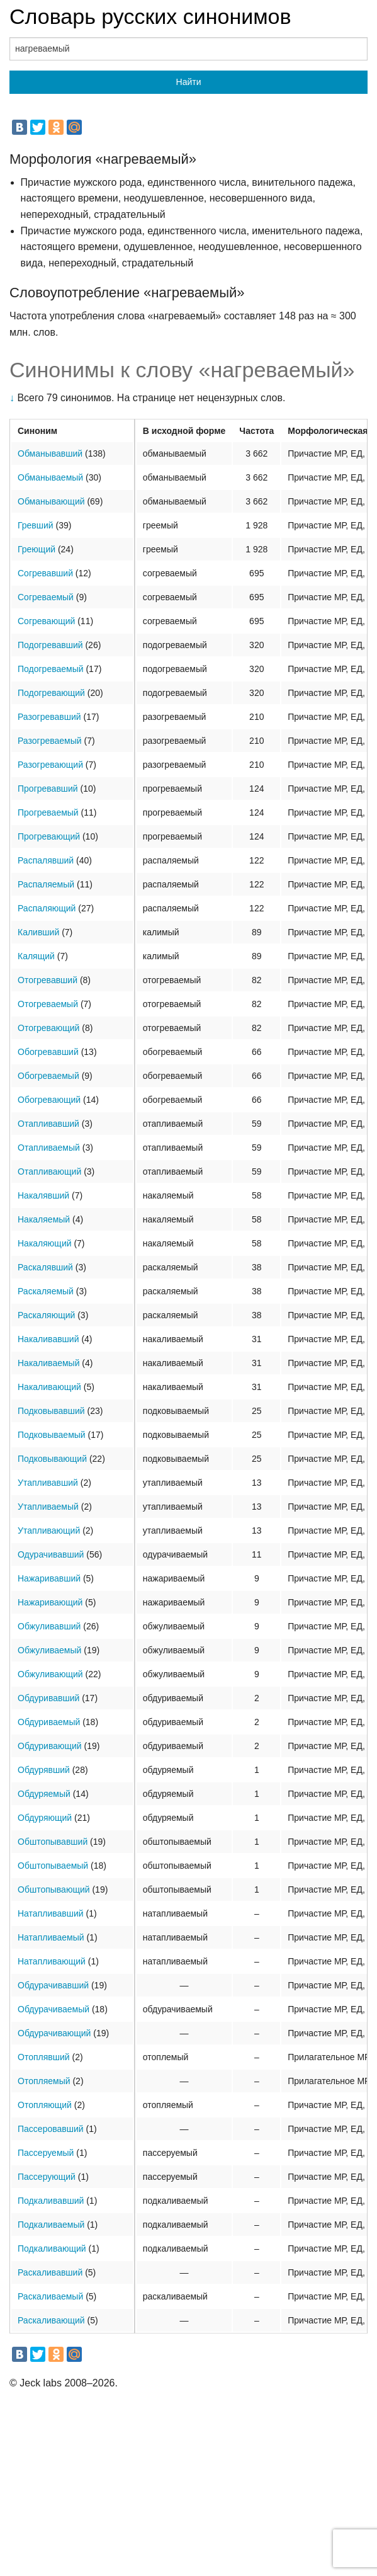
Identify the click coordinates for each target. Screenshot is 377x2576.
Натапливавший (51, 1913)
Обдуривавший (48, 1698)
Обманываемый (50, 477)
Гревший (35, 525)
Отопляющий (45, 2105)
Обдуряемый (44, 1794)
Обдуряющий (45, 1818)
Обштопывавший (52, 1842)
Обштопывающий (54, 1889)
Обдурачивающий (54, 2033)
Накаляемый (44, 1219)
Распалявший (46, 860)
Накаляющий (45, 1243)
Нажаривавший (49, 1578)
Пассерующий (47, 2177)
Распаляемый (46, 884)
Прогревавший (48, 789)
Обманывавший (50, 453)
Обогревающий (49, 1100)
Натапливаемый (51, 1937)
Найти (188, 82)
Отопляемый (44, 2081)
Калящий (36, 956)
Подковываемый (52, 1435)
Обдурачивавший (53, 1985)
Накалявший (43, 1195)
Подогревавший (50, 645)
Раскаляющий (46, 1315)
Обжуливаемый (49, 1650)
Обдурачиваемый (53, 2009)
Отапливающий (49, 1171)
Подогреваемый (51, 669)
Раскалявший (45, 1267)
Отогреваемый (48, 1004)
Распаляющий (47, 908)
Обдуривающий (50, 1746)
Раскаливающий (51, 2320)
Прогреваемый (48, 812)
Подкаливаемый (51, 2225)
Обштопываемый (53, 1866)
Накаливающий (49, 1387)
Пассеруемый (46, 2153)
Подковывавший (51, 1411)
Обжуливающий (50, 1674)
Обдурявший (44, 1770)
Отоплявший (44, 2057)
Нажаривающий (50, 1602)
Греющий (36, 549)
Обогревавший (48, 1052)
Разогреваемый (50, 741)
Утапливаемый (48, 1507)
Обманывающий (51, 501)
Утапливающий (49, 1530)
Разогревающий (50, 765)
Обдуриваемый (49, 1722)
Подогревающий (51, 693)
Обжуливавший (49, 1626)
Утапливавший (48, 1483)
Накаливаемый (48, 1363)
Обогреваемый (48, 1076)
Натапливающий (52, 1961)
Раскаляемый (46, 1291)
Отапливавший (48, 1124)
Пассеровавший (51, 2129)
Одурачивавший (51, 1554)
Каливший (38, 932)
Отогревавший (47, 980)
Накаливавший (48, 1339)
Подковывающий (52, 1459)
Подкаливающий (52, 2248)
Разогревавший (49, 717)
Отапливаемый (49, 1148)
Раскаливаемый (50, 2296)
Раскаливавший (50, 2272)
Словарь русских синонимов (150, 16)
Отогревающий (48, 1028)
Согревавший (45, 573)
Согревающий (46, 621)
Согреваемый (46, 597)
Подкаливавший (51, 2201)
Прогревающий (49, 836)
